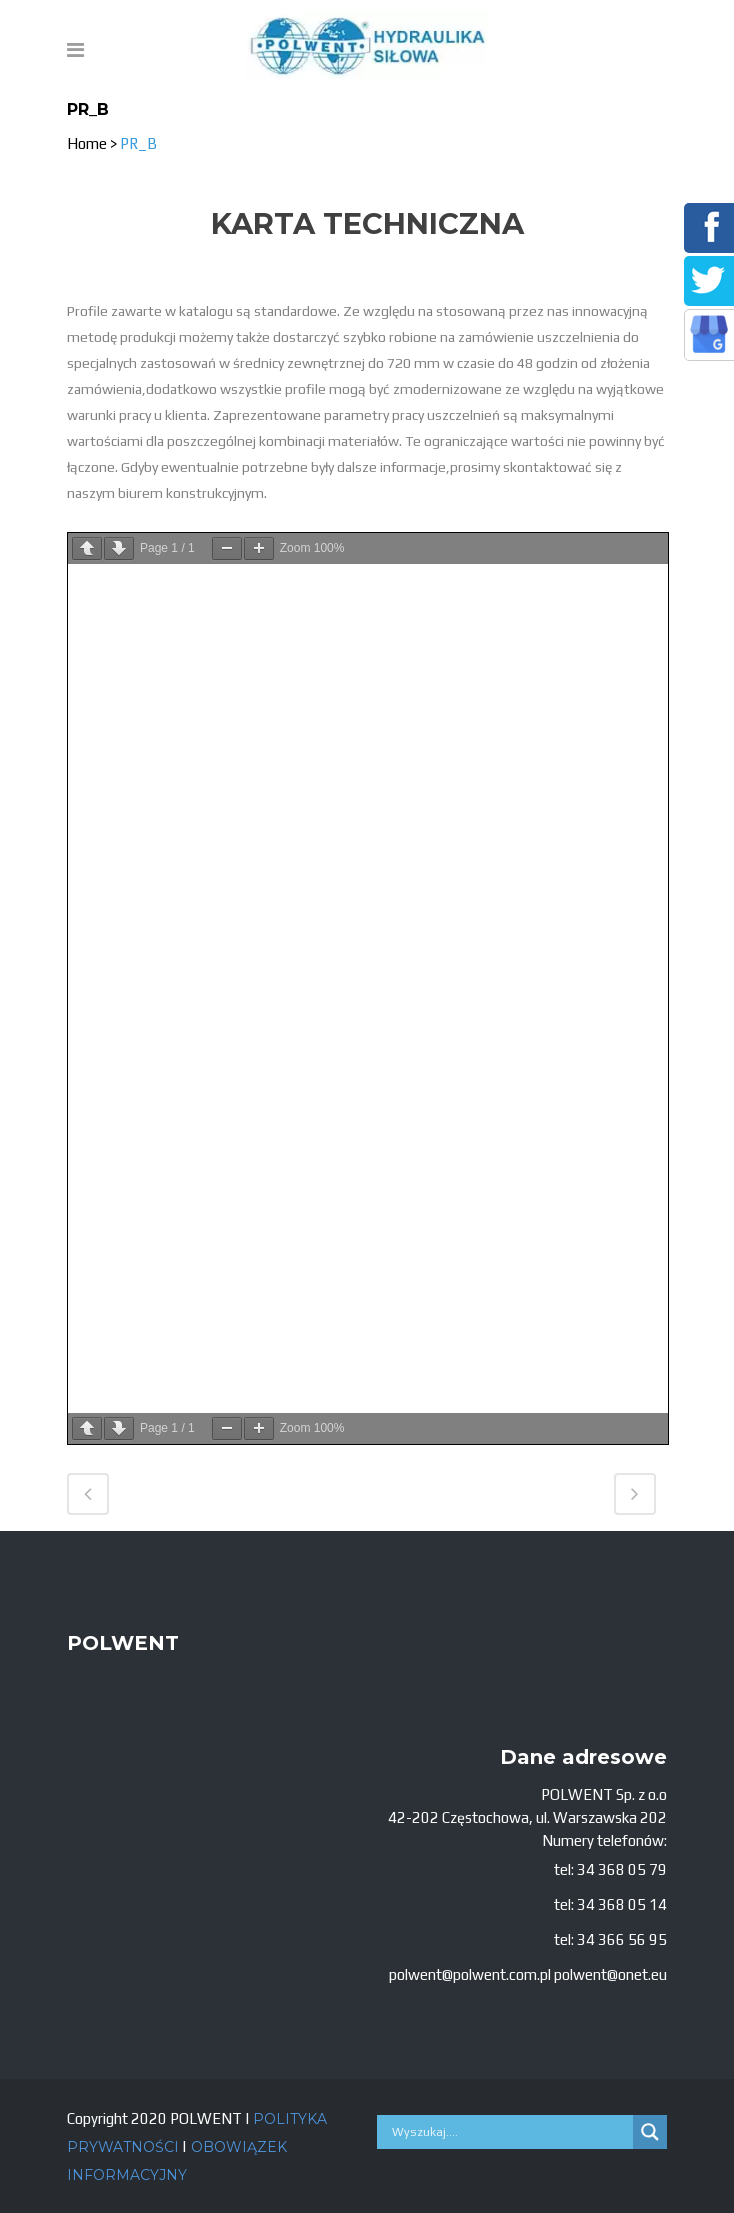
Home (87, 143)
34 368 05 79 (622, 1869)
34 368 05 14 (622, 1904)
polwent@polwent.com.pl (470, 1974)
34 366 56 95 (622, 1939)
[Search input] (510, 2132)
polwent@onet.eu (610, 1974)
